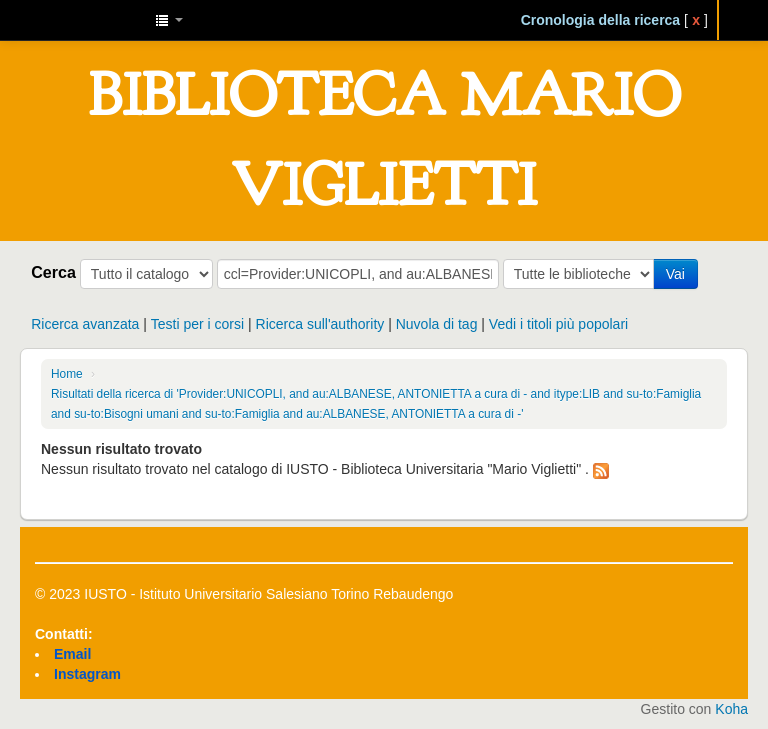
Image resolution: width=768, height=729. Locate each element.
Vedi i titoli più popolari (558, 324)
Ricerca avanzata (85, 324)
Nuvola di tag (437, 324)
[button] (169, 20)
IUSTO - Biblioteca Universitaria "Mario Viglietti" (90, 20)
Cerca (53, 272)
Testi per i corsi (197, 324)
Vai (675, 274)
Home (67, 374)
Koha (731, 709)
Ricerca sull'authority (320, 324)
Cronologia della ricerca (601, 20)
